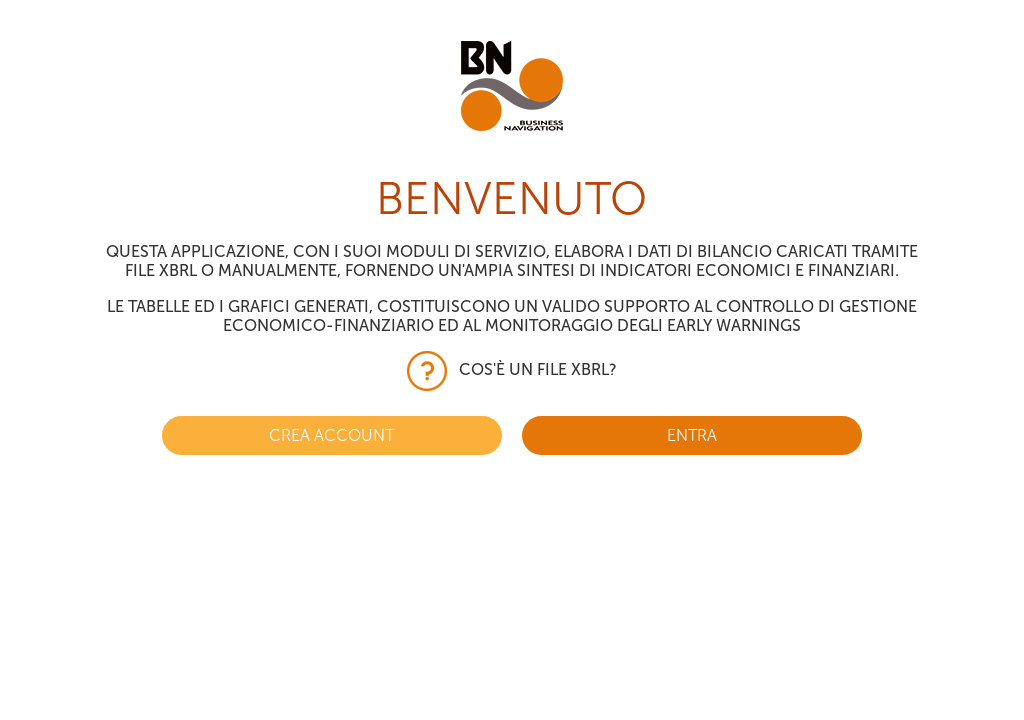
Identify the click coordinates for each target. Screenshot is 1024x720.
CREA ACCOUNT (331, 435)
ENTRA (692, 435)
